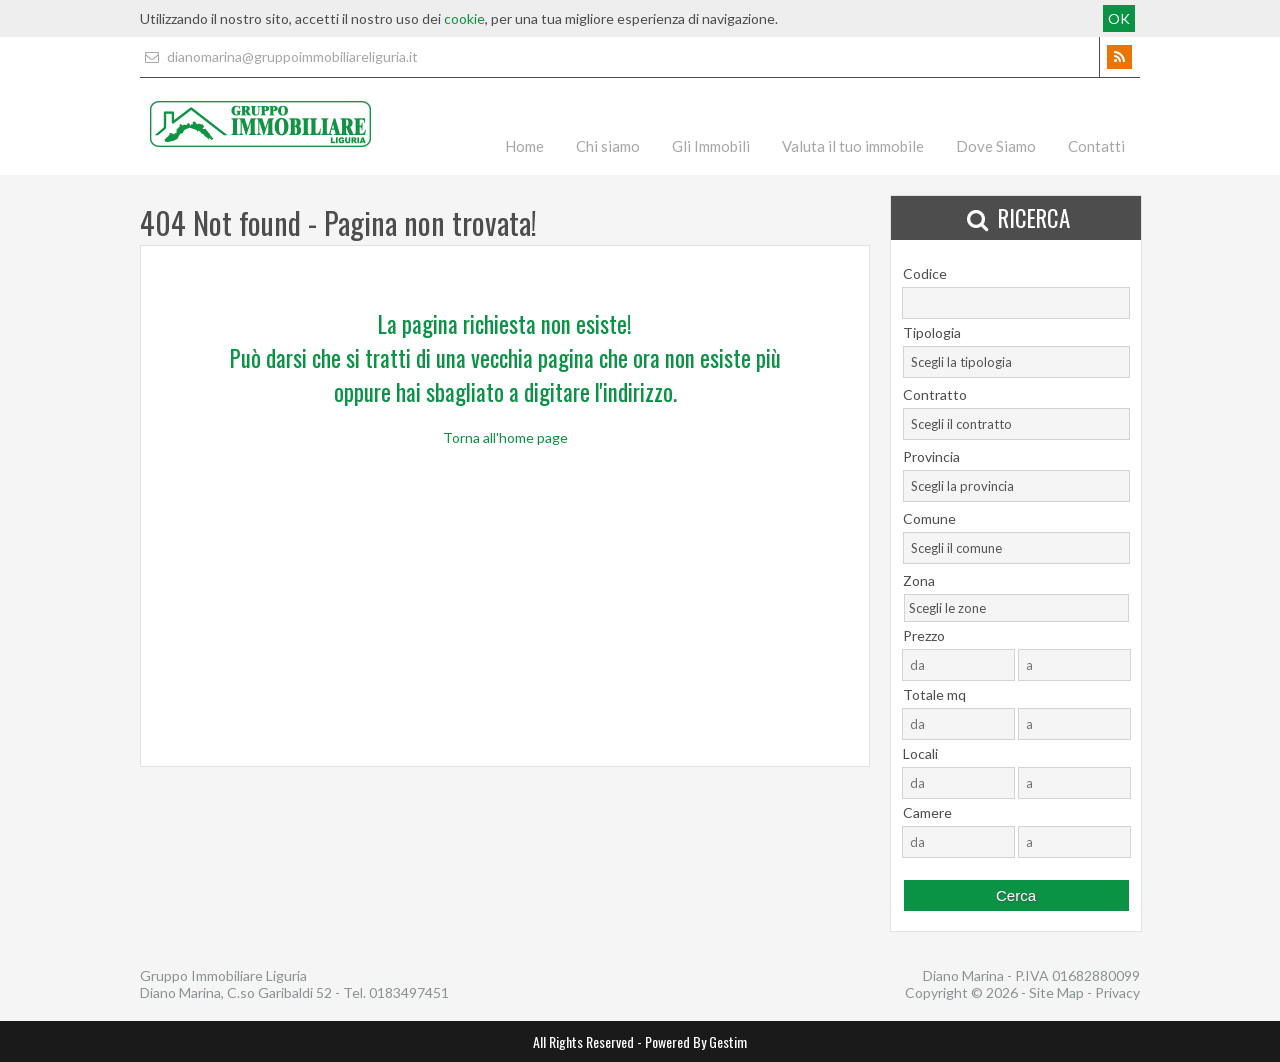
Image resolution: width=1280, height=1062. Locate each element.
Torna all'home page (505, 437)
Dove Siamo (996, 146)
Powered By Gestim (696, 1041)
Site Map (1056, 992)
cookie (464, 18)
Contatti (1096, 146)
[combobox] (1016, 362)
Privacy (1117, 992)
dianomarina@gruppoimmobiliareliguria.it (279, 56)
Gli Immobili (711, 146)
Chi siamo (608, 146)
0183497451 (409, 992)
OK (1119, 18)
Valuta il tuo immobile (853, 146)
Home (524, 146)
